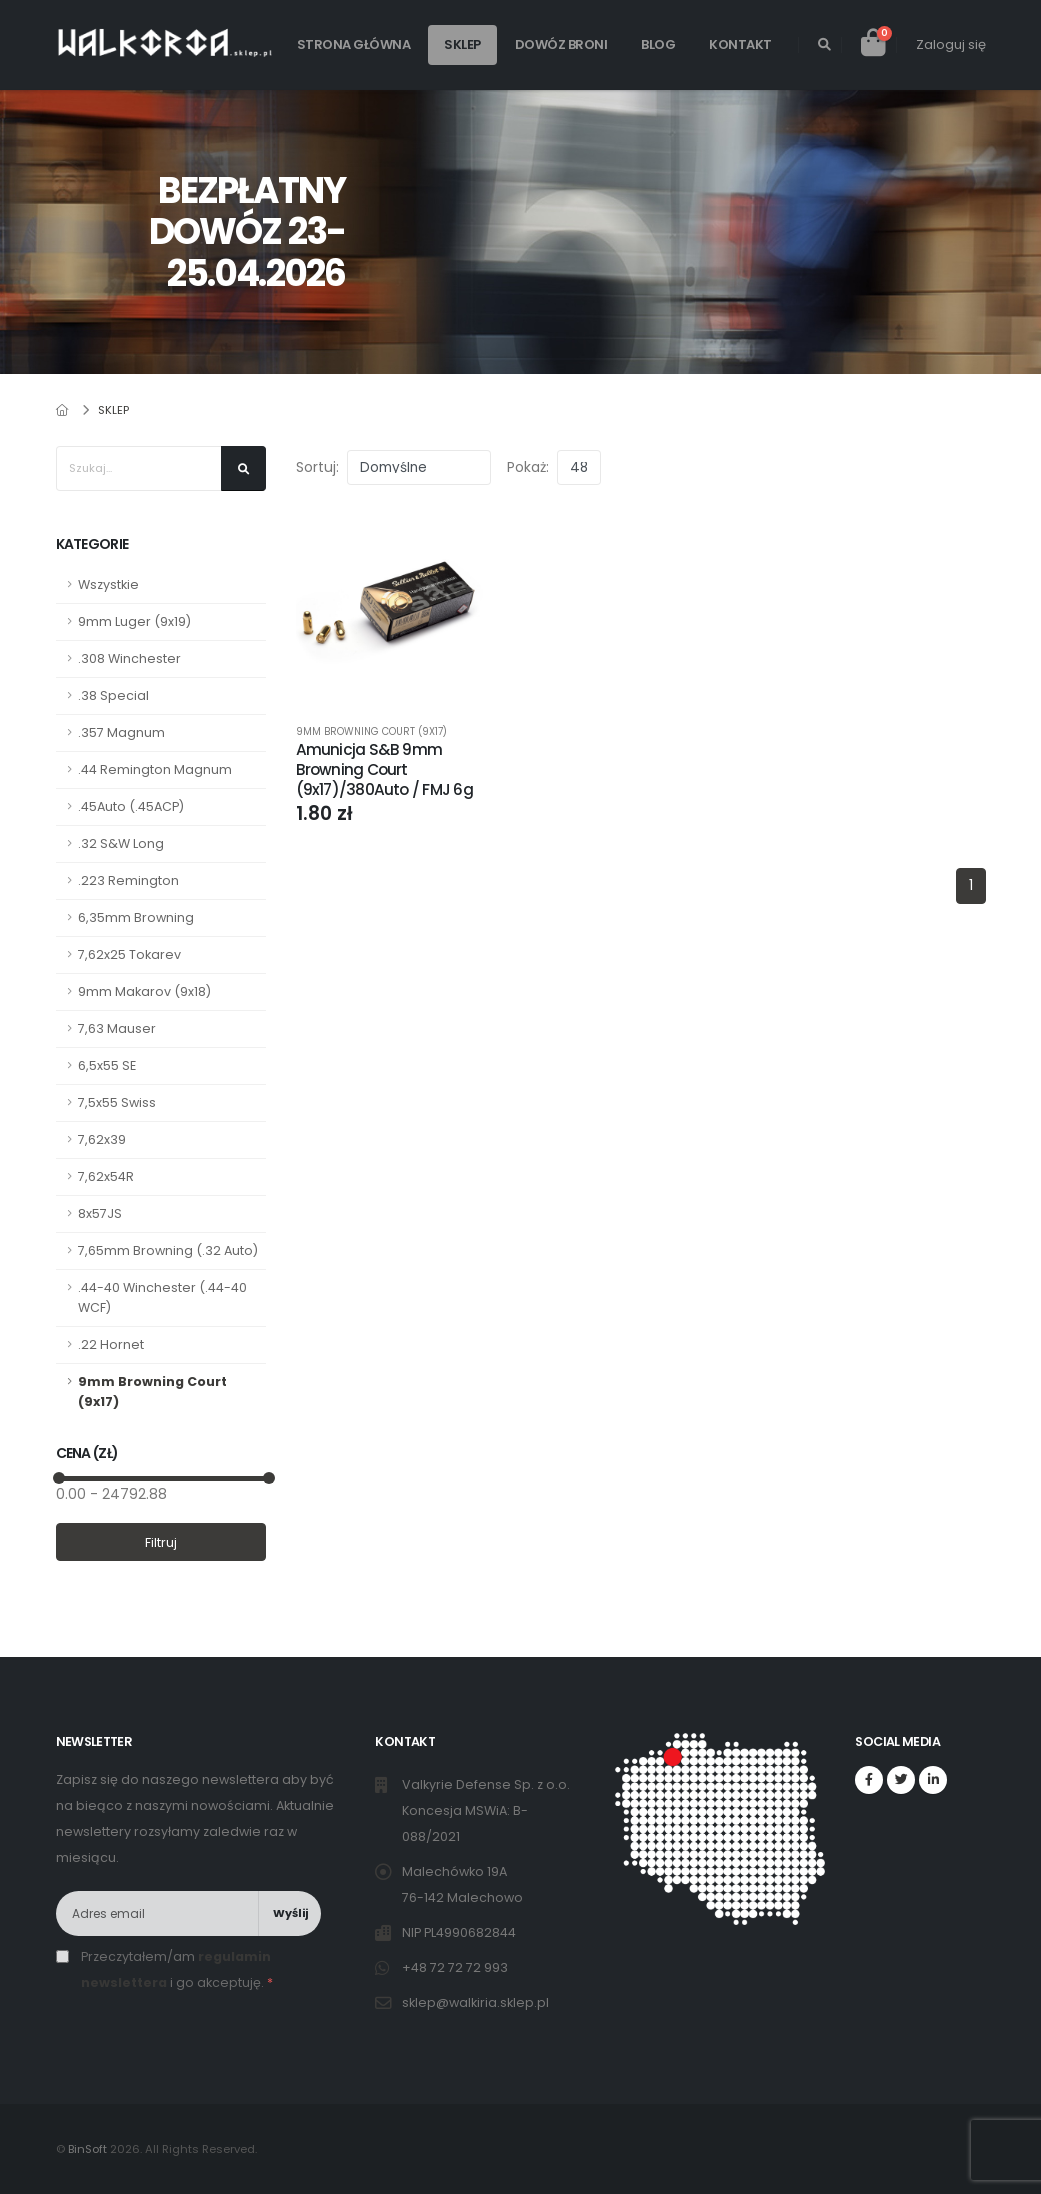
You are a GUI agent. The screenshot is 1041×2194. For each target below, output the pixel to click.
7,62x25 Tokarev (129, 954)
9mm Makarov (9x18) (144, 991)
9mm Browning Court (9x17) (152, 1391)
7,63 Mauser (117, 1028)
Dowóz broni (561, 44)
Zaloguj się (951, 44)
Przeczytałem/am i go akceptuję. (177, 1969)
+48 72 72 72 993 (456, 1967)
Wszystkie (108, 584)
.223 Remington (128, 880)
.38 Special (113, 695)
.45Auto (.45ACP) (131, 806)
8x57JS (100, 1213)
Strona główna (354, 44)
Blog (658, 44)
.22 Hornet (111, 1344)
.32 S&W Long (121, 843)
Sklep (462, 44)
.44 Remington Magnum (155, 769)
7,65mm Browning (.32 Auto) (168, 1250)
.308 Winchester (129, 658)
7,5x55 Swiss (117, 1102)
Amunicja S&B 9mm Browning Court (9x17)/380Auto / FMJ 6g (384, 769)
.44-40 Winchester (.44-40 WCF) (162, 1297)
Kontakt (740, 44)
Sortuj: (317, 467)
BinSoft (87, 2149)
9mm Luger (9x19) (134, 621)
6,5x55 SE (107, 1065)
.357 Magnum (121, 732)
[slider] (58, 1478)
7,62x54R (106, 1176)
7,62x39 (102, 1139)
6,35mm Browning (136, 917)
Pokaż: (528, 467)
